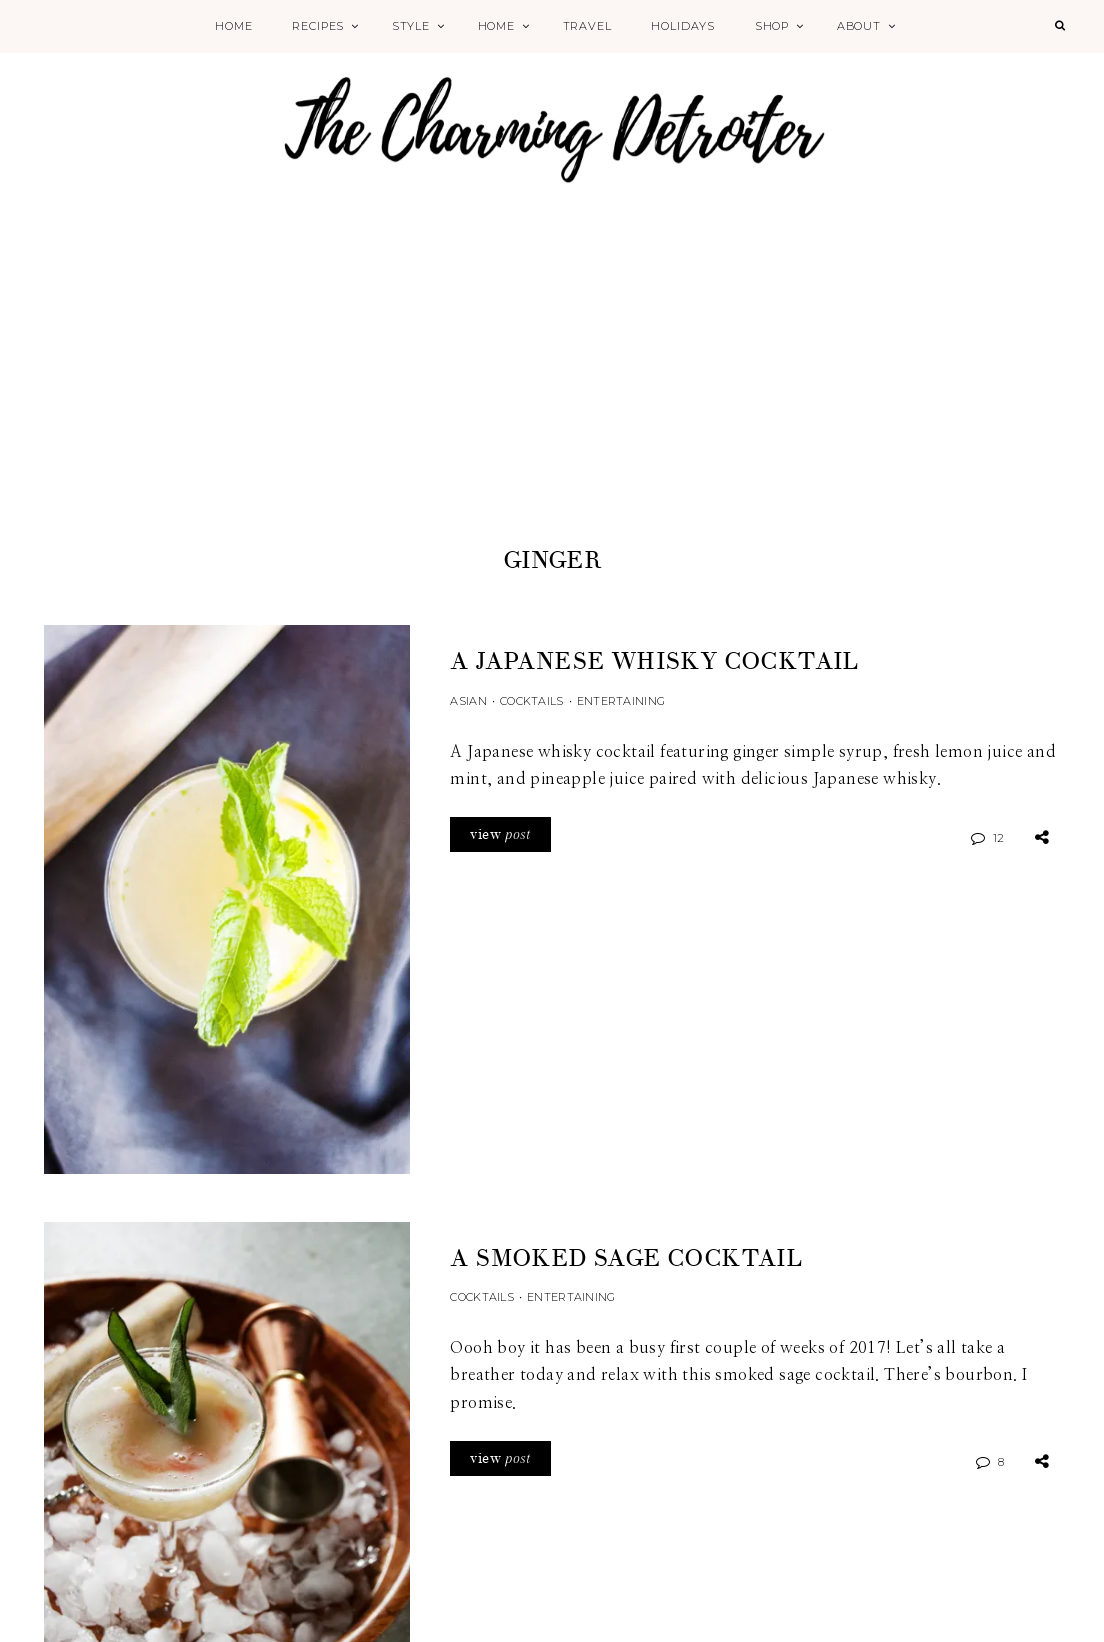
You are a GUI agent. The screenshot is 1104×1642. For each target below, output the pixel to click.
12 (999, 838)
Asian (468, 701)
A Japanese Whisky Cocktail (654, 661)
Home (233, 26)
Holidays (683, 26)
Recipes (318, 26)
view (500, 834)
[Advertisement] (552, 392)
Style (411, 26)
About (859, 26)
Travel (587, 26)
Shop (772, 26)
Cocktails (531, 701)
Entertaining (621, 701)
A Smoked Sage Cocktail (626, 1258)
